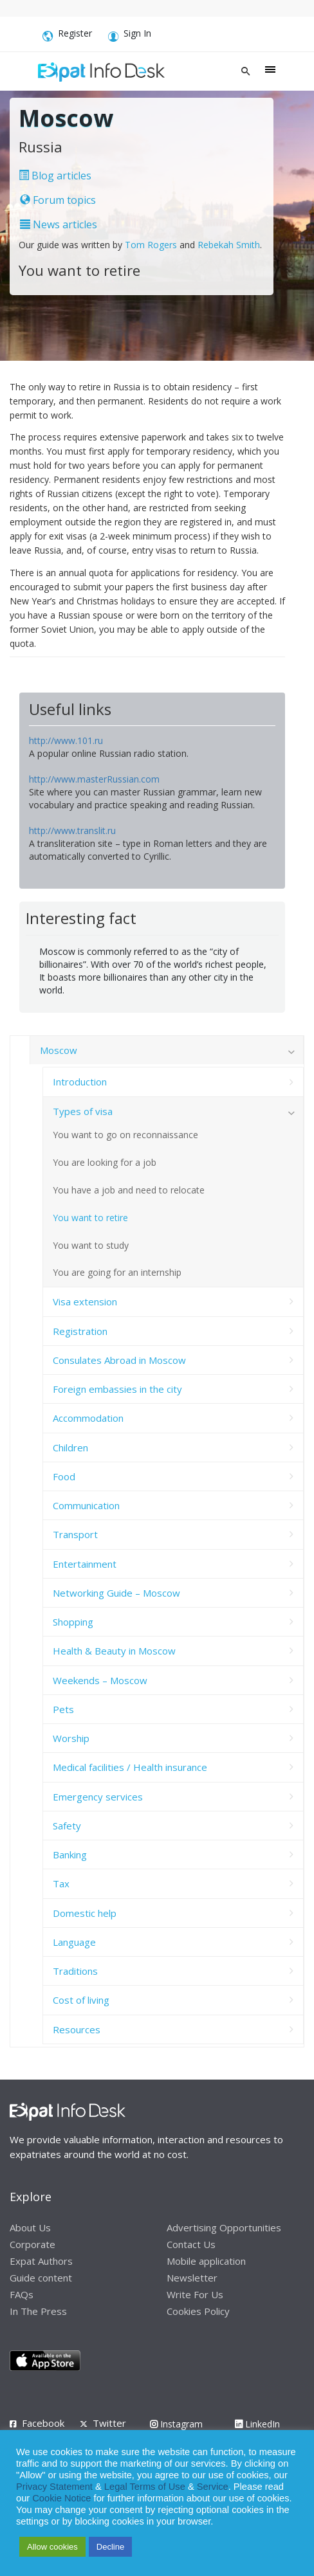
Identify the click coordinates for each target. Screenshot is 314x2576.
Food (64, 1476)
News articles (58, 224)
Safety (67, 1825)
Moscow (58, 1050)
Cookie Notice (61, 2498)
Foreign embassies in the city (117, 1389)
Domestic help (84, 1913)
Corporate (32, 2244)
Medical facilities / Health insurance (130, 1767)
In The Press (38, 2311)
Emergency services (98, 1796)
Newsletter (192, 2277)
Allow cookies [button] (52, 2547)
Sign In (129, 35)
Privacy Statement (54, 2486)
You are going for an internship (117, 1272)
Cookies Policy (198, 2311)
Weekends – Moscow (100, 1680)
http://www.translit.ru (72, 830)
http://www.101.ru (66, 740)
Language (74, 1942)
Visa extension (85, 1301)
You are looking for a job (104, 1162)
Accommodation (88, 1417)
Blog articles (55, 175)
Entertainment (84, 1563)
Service (212, 2486)
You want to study (91, 1245)
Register (67, 35)
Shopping (73, 1621)
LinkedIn (257, 2424)
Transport (75, 1534)
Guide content (41, 2277)
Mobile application (206, 2260)
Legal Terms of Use (144, 2486)
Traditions (75, 1970)
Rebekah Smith (229, 245)
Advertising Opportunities (224, 2227)
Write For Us (195, 2294)
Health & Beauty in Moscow (114, 1650)
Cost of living (81, 1999)
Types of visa (83, 1111)
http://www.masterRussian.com (94, 779)
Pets (63, 1709)
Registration (80, 1331)
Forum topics (58, 200)
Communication (86, 1505)
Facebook (43, 2423)
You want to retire (90, 1217)
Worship (71, 1738)
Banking (70, 1854)
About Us (30, 2227)
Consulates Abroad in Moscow (119, 1360)
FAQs (21, 2294)
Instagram (176, 2424)
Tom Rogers (151, 245)
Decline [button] (110, 2547)
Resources (76, 2029)
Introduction (80, 1081)
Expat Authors (41, 2260)
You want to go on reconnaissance (125, 1135)
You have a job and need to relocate (129, 1190)
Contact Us (191, 2244)
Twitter (109, 2423)
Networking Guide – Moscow (116, 1592)
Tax (61, 1883)
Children (70, 1447)
